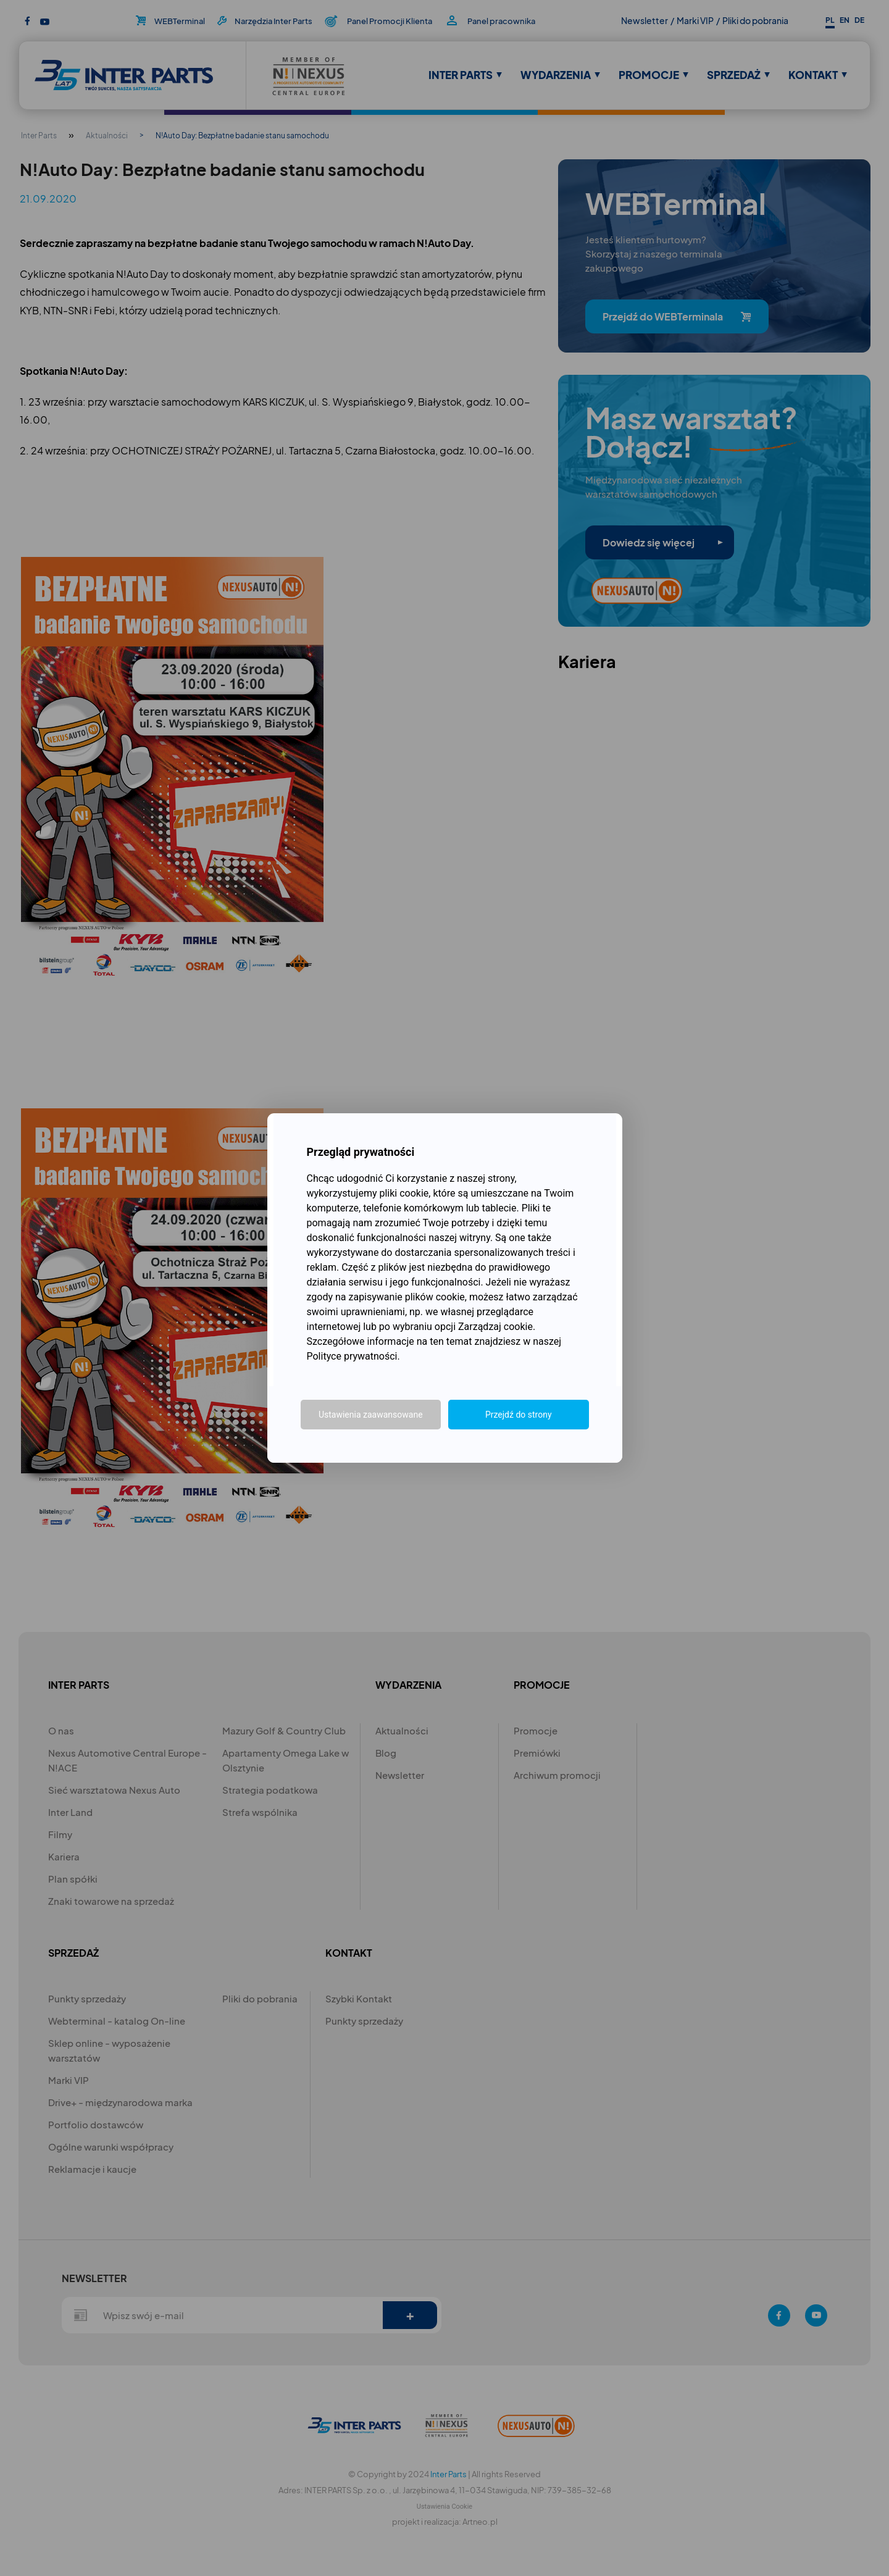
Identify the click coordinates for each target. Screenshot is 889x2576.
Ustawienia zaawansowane (371, 1415)
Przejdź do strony (518, 1415)
